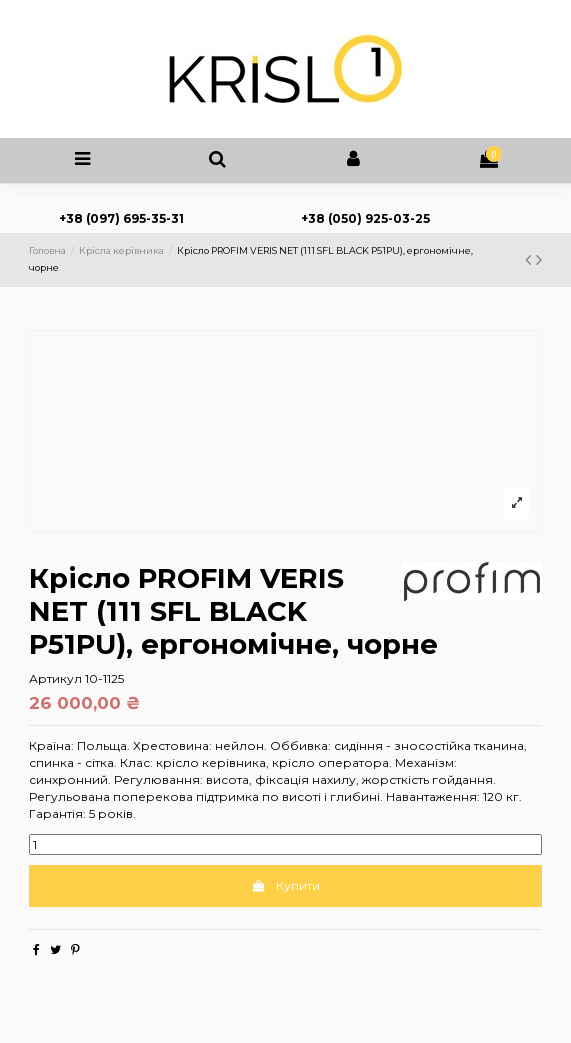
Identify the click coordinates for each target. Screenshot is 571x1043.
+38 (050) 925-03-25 (365, 218)
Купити (285, 885)
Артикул (55, 678)
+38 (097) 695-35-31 (121, 218)
